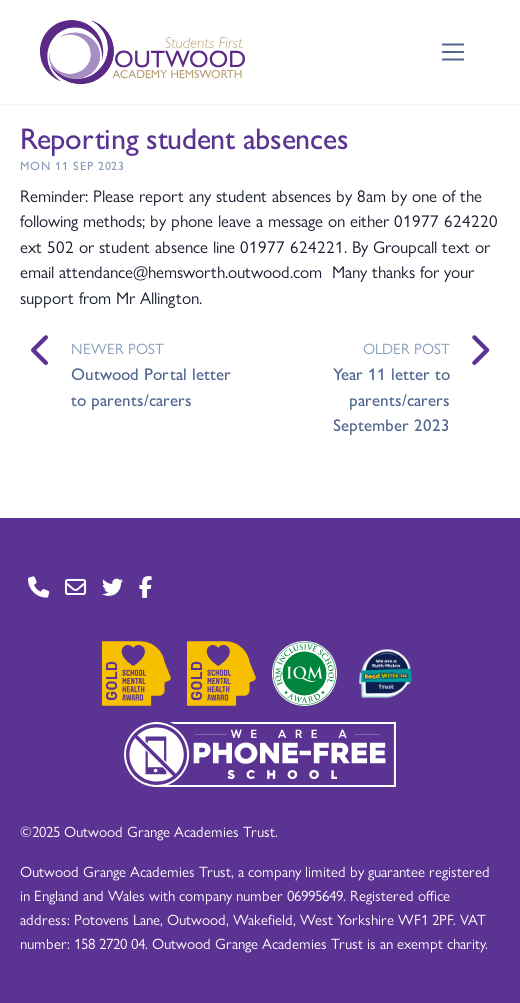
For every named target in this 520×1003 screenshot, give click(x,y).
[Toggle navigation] (453, 52)
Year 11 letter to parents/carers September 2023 (391, 398)
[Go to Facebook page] (145, 587)
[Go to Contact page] (38, 587)
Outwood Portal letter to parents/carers (151, 386)
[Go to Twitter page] (112, 587)
